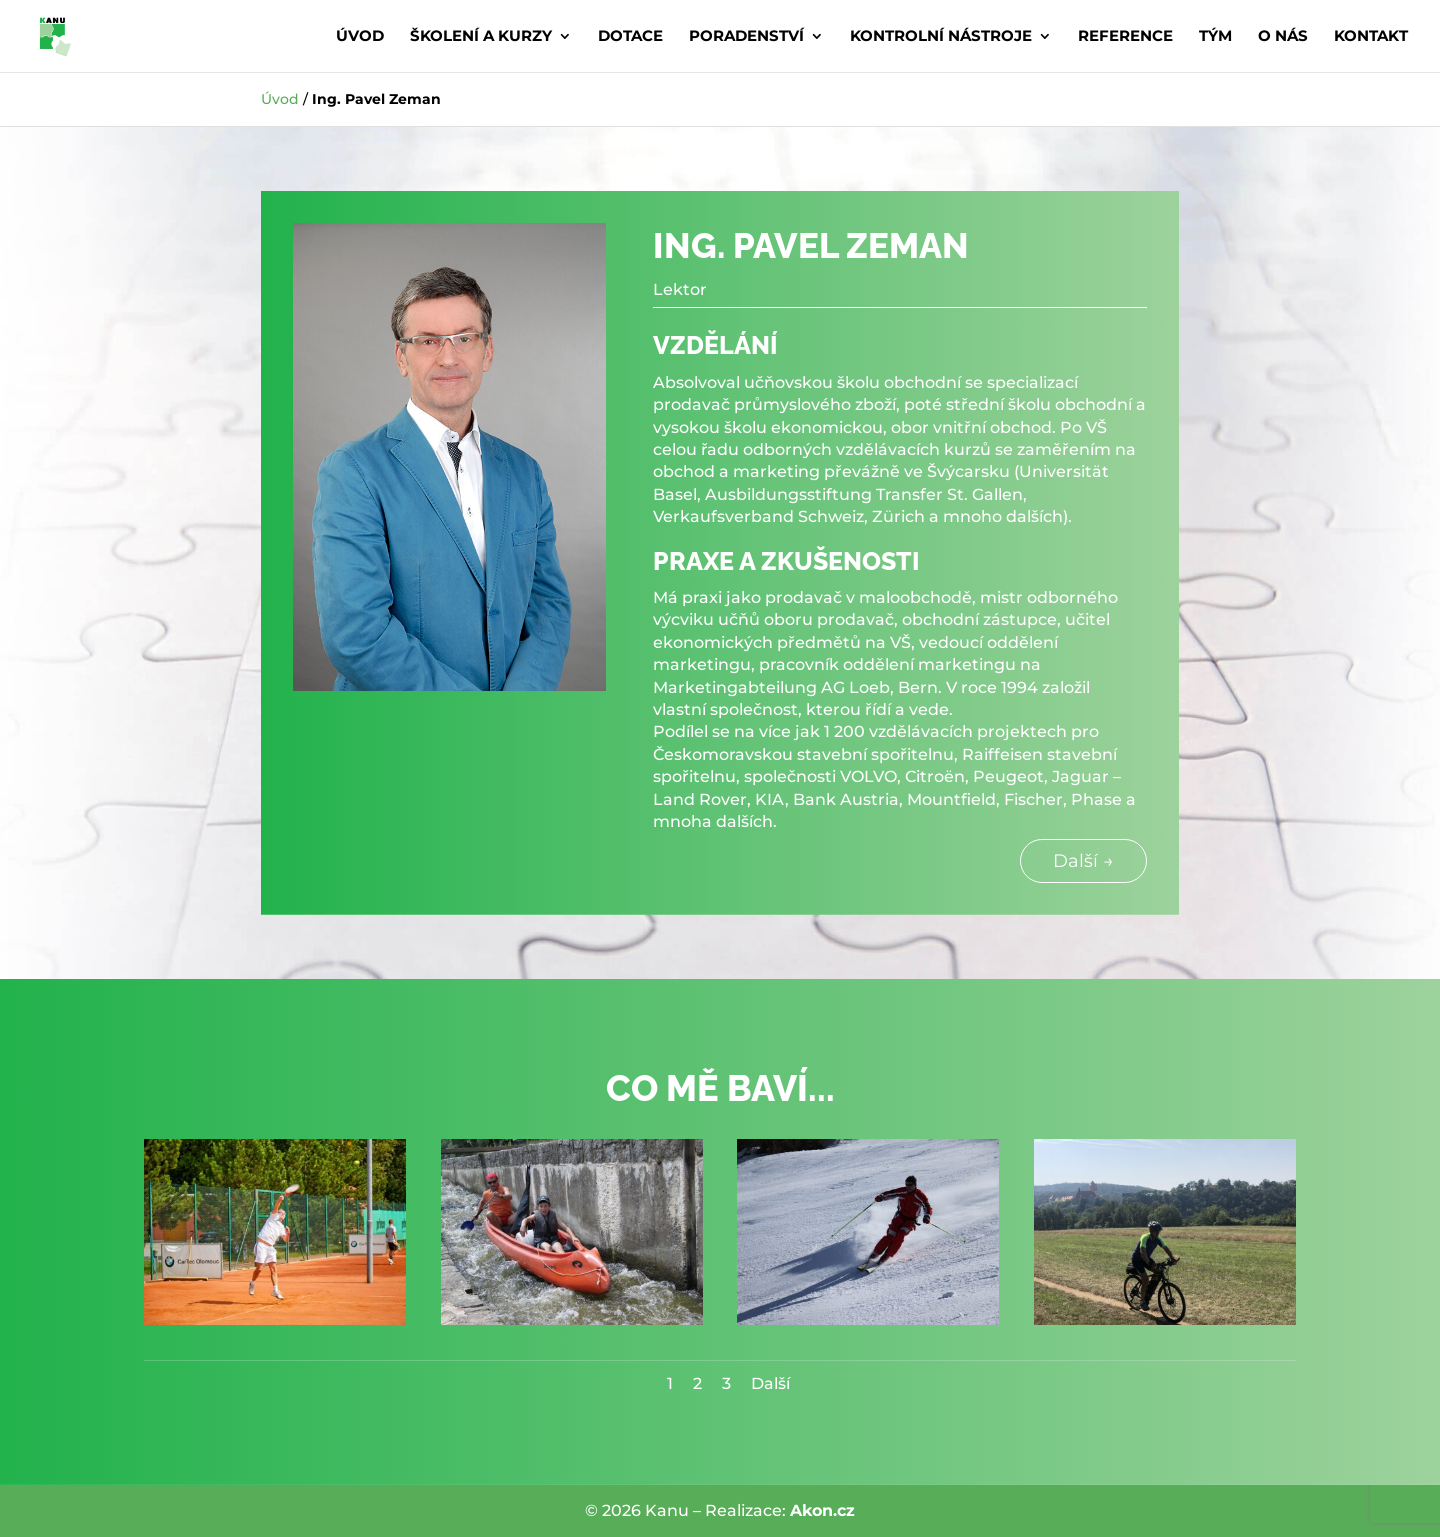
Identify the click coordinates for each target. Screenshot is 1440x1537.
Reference (1125, 37)
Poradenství (746, 37)
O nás (1283, 37)
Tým (1215, 37)
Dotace (630, 37)
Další (770, 1383)
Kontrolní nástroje (941, 37)
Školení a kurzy (481, 37)
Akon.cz (822, 1510)
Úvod (360, 37)
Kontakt (1371, 37)
